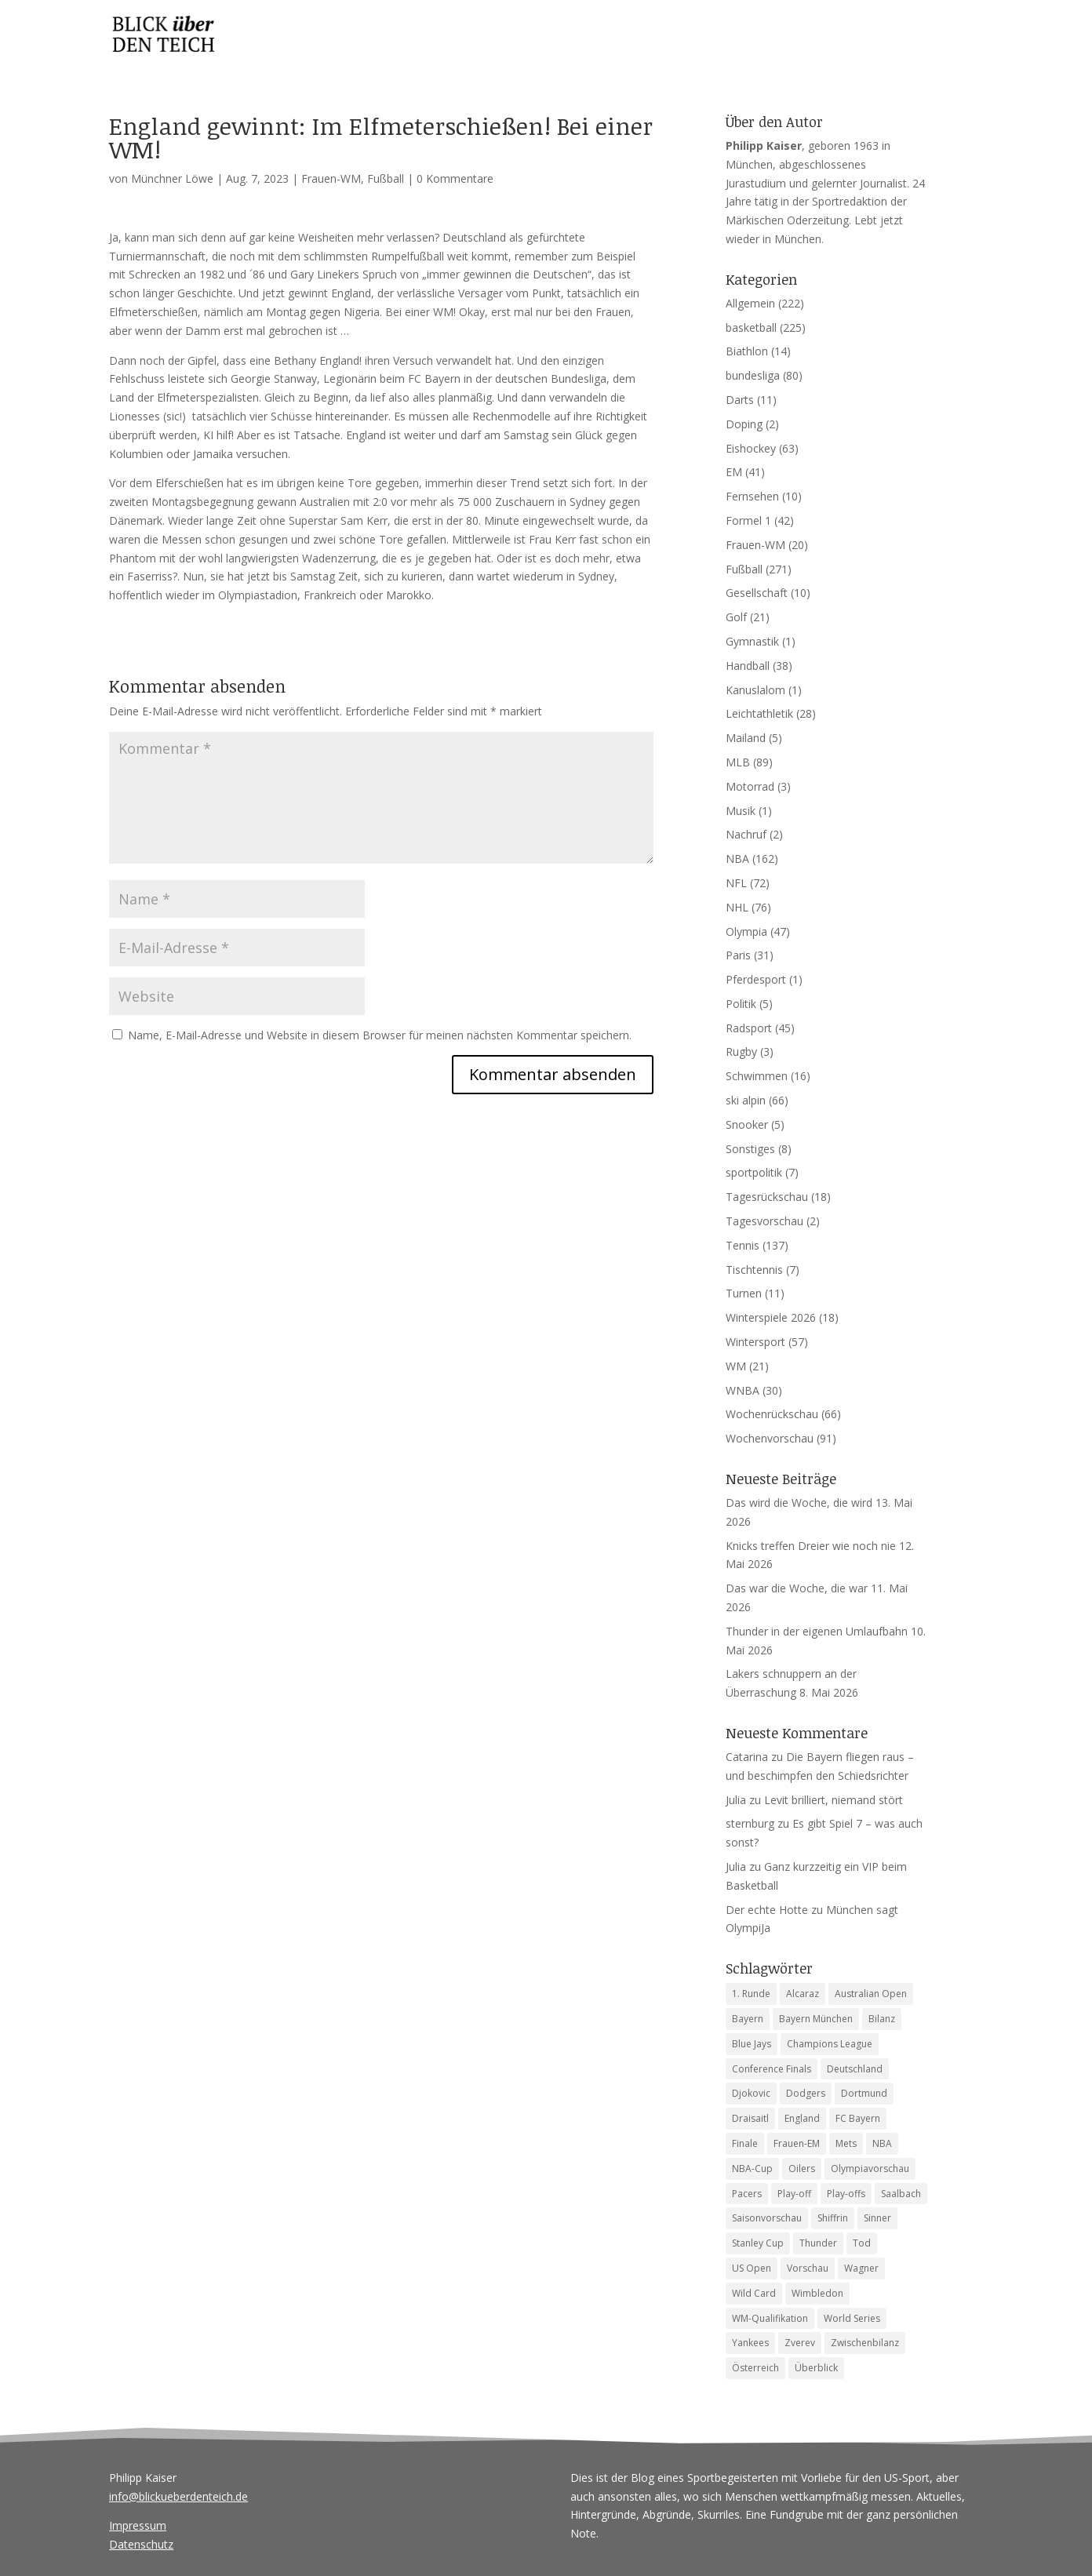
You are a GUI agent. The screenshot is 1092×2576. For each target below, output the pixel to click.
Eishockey (751, 448)
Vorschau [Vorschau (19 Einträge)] (807, 2268)
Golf (736, 616)
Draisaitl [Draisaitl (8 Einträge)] (750, 2118)
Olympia (746, 931)
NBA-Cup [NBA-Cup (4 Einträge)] (752, 2168)
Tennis (742, 1245)
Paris (738, 955)
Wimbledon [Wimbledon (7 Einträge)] (817, 2293)
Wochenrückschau (772, 1413)
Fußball (385, 178)
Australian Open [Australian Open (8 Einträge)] (871, 1993)
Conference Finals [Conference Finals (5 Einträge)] (771, 2069)
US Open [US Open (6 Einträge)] (751, 2268)
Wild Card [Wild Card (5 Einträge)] (754, 2293)
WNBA (742, 1390)
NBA (737, 858)
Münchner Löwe (172, 178)
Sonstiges (750, 1148)
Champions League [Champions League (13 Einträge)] (829, 2043)
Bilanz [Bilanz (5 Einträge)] (881, 2018)
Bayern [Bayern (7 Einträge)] (747, 2018)
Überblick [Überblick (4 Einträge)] (816, 2367)
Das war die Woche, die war (797, 1588)
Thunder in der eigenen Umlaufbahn (817, 1631)
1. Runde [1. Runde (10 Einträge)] (751, 1993)
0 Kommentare (455, 178)
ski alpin (746, 1100)
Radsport (749, 1028)
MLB (738, 762)
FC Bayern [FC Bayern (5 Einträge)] (857, 2118)
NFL (736, 882)
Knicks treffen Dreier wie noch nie (811, 1545)
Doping (744, 424)
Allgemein (750, 303)
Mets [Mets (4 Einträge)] (846, 2143)
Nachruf (746, 834)
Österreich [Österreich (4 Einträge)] (755, 2367)
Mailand (746, 737)
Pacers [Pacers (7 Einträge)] (747, 2193)
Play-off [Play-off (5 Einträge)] (794, 2193)
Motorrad (750, 786)
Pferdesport (756, 979)
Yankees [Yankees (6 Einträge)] (750, 2342)
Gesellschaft (757, 592)
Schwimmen (757, 1075)
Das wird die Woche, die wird (799, 1502)
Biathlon (747, 351)
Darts (740, 399)
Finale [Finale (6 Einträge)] (745, 2143)
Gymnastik (752, 641)
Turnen (744, 1293)
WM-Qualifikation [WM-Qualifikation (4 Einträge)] (770, 2318)
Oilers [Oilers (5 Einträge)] (801, 2168)
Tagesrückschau (767, 1196)
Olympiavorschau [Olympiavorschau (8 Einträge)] (870, 2168)
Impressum (137, 2525)
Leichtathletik (759, 713)
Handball (748, 665)
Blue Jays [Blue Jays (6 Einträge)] (751, 2043)
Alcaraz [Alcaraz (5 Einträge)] (802, 1993)
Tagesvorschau (764, 1220)
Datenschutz (141, 2544)
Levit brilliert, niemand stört (833, 1799)
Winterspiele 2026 (771, 1317)
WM (736, 1366)
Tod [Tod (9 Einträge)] (862, 2243)
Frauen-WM (331, 178)
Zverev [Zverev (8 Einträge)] (799, 2342)
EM (734, 471)
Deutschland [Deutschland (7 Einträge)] (855, 2069)
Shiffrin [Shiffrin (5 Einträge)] (832, 2218)
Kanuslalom (755, 689)
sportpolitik (754, 1172)
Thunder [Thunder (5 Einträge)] (818, 2243)
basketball (751, 327)
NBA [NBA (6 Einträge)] (882, 2143)
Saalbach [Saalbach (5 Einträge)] (901, 2193)
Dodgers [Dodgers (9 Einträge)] (805, 2093)
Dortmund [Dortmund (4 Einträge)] (864, 2093)
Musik (740, 810)
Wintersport (755, 1341)
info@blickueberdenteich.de (178, 2496)
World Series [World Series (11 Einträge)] (852, 2318)
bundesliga (753, 375)
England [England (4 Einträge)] (802, 2118)
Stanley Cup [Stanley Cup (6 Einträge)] (758, 2243)
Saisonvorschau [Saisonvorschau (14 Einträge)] (767, 2218)
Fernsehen (752, 496)
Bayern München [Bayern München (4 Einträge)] (816, 2018)
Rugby (741, 1051)
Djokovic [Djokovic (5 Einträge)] (751, 2093)
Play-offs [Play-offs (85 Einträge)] (846, 2193)
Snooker (747, 1124)
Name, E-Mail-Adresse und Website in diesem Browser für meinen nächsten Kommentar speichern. (380, 1035)
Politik (741, 1003)
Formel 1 (748, 520)
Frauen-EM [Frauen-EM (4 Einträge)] (797, 2143)
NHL (737, 907)
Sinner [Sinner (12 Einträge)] (877, 2218)
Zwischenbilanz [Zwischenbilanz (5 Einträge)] (865, 2342)
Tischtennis (754, 1269)
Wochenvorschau (770, 1438)
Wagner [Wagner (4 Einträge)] (861, 2268)
